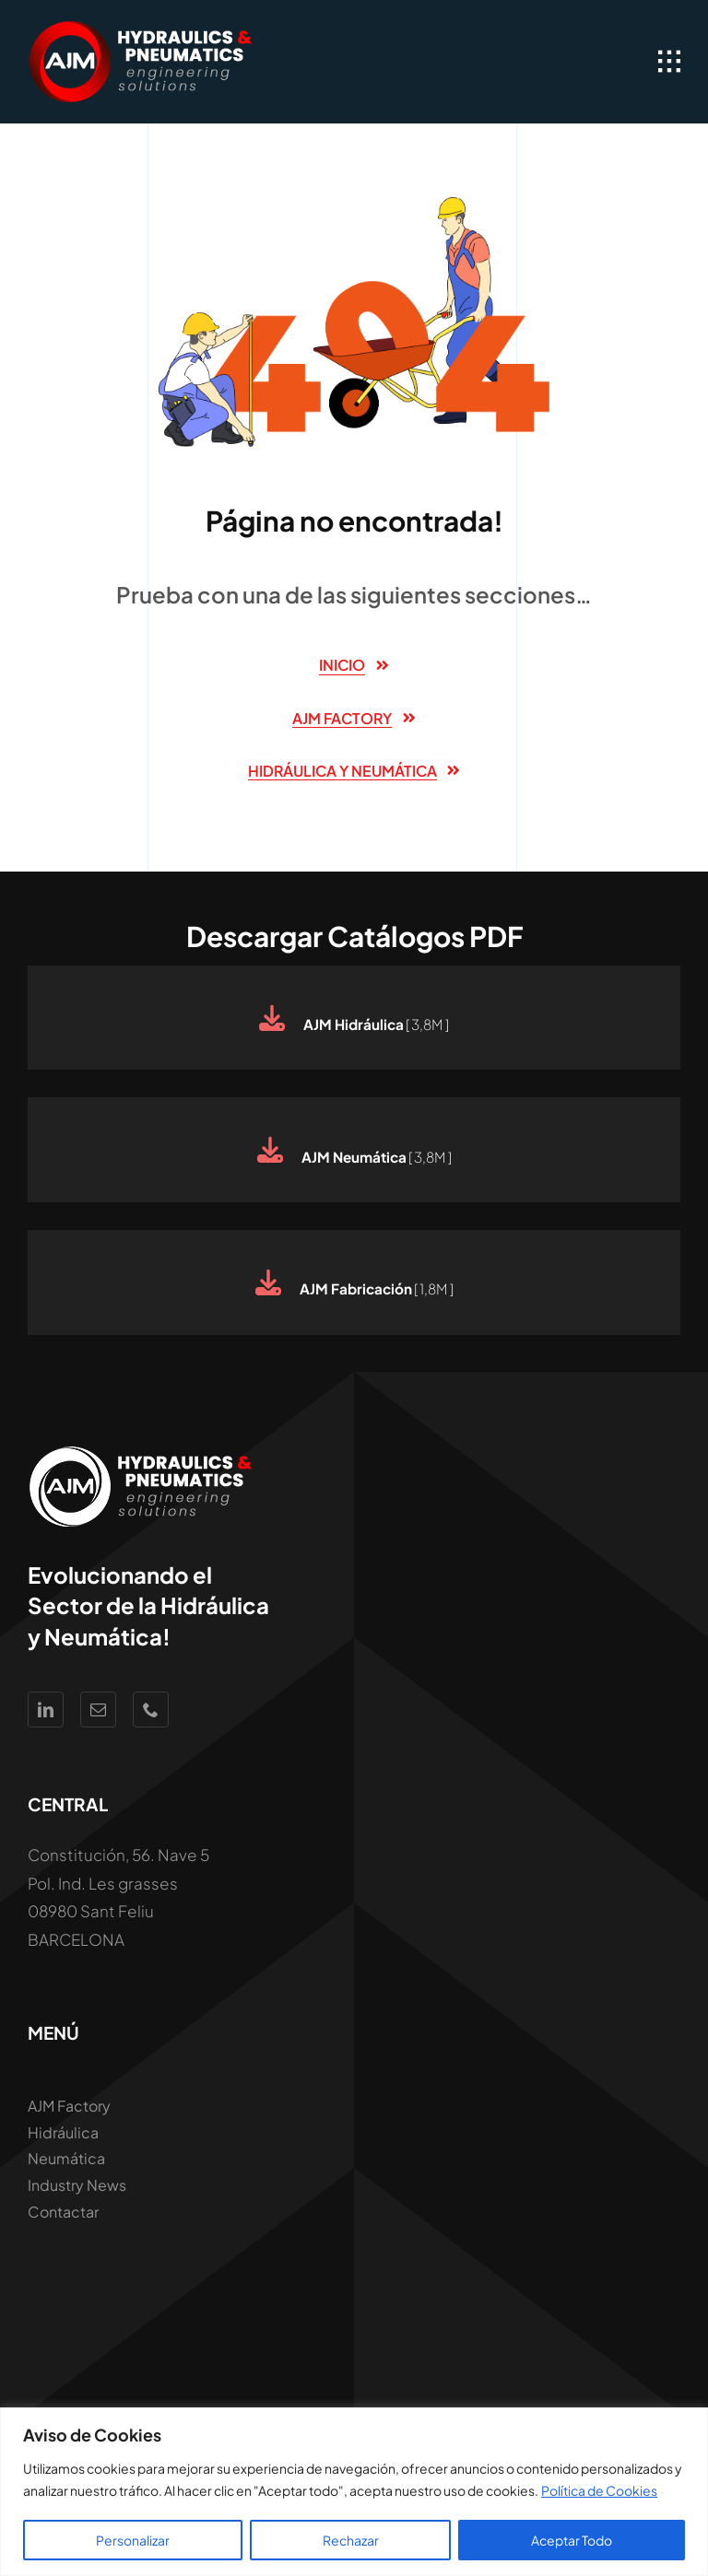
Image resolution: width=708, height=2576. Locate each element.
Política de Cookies (599, 2490)
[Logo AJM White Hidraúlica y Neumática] (143, 28)
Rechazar (351, 2540)
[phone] (151, 1709)
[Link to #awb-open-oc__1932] (669, 62)
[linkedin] (46, 1709)
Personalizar (133, 2540)
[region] (354, 2491)
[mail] (98, 1709)
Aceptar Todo (571, 2540)
